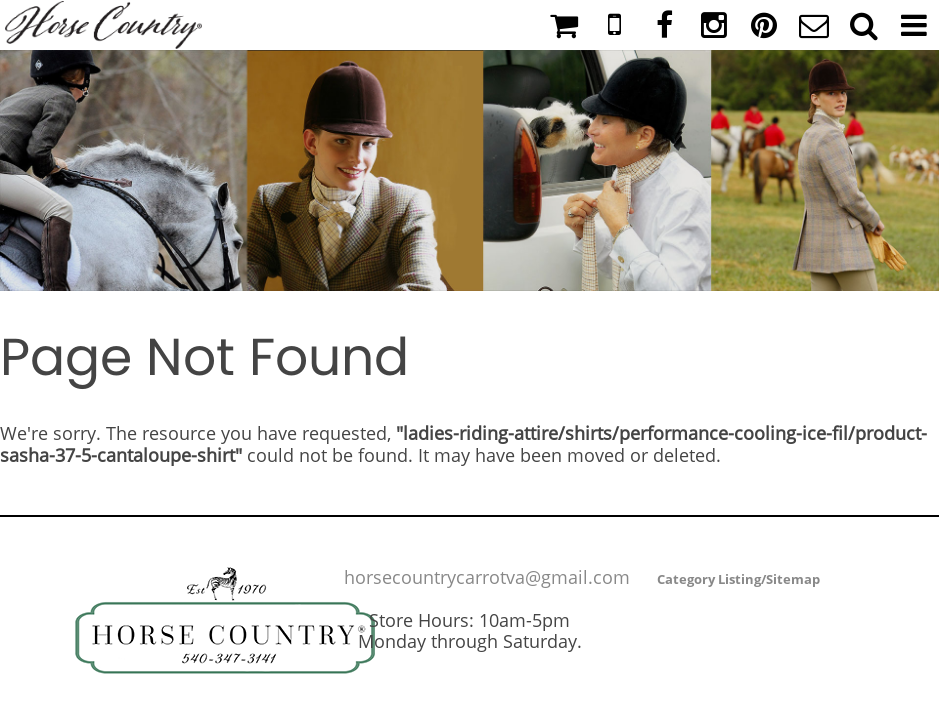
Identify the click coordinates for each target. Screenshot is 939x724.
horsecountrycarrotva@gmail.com (487, 577)
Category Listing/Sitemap (738, 579)
